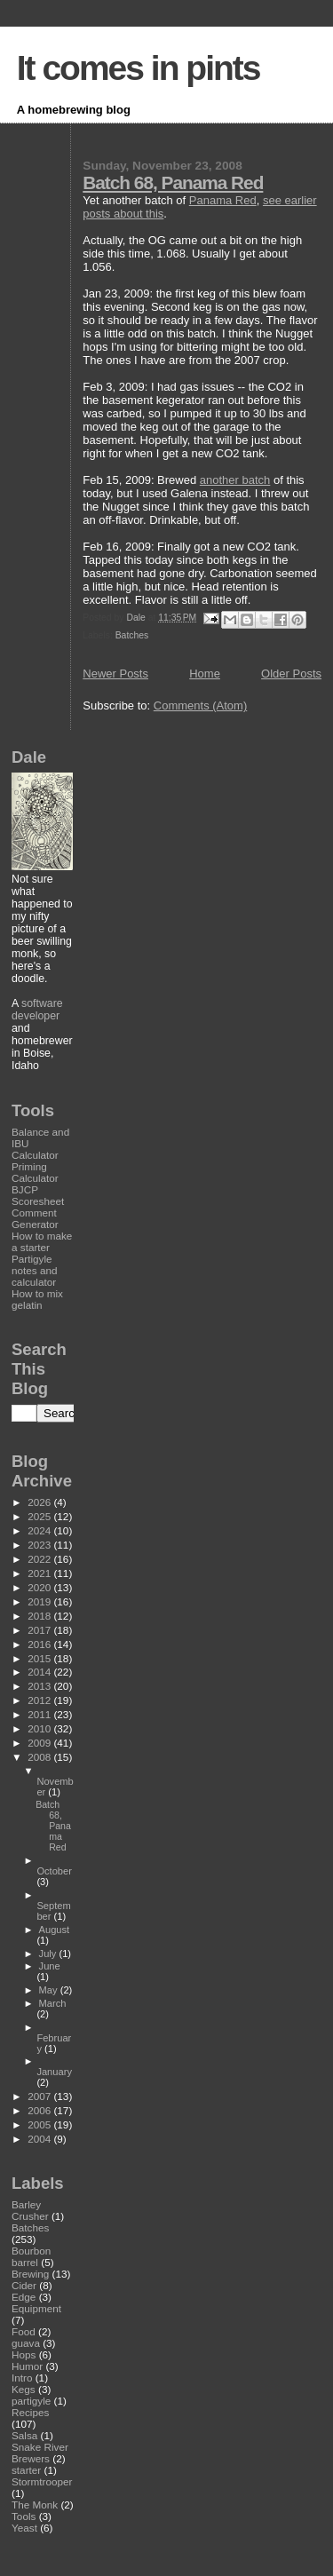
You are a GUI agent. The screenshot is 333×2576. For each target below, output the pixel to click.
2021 (40, 1573)
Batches (132, 635)
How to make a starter (42, 1241)
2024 (40, 1530)
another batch (235, 480)
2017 (40, 1630)
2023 (40, 1544)
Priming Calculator (35, 1172)
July (49, 1953)
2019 (40, 1601)
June (49, 1966)
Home (204, 673)
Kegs (24, 2389)
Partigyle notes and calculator (34, 1270)
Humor (27, 2366)
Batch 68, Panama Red (173, 182)
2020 (40, 1587)
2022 (40, 1559)
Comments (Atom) (200, 705)
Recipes (30, 2412)
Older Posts (291, 673)
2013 (40, 1686)
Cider (24, 2285)
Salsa (24, 2435)
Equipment (36, 2308)
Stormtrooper (42, 2481)
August (54, 1929)
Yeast (24, 2527)
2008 (40, 1757)
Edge (24, 2297)
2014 (40, 1671)
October (54, 1871)
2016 (40, 1644)
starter (26, 2470)
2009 (40, 1742)
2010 (40, 1728)
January (54, 2071)
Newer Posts (115, 673)
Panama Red (223, 200)
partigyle (31, 2400)
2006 (40, 2110)
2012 (40, 1700)
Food (24, 2331)
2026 (40, 1502)
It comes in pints (138, 68)
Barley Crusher (30, 2210)
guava (26, 2343)
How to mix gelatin (37, 1299)
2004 (40, 2138)
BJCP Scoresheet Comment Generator (38, 1207)
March (53, 2003)
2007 (40, 2096)
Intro (22, 2377)
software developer (37, 1009)
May (49, 1990)
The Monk (35, 2504)
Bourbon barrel (31, 2256)
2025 (40, 1516)
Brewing (30, 2273)
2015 (40, 1658)
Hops (24, 2354)
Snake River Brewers (40, 2452)
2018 (40, 1615)
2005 (40, 2124)
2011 (40, 1714)
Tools (24, 2516)
